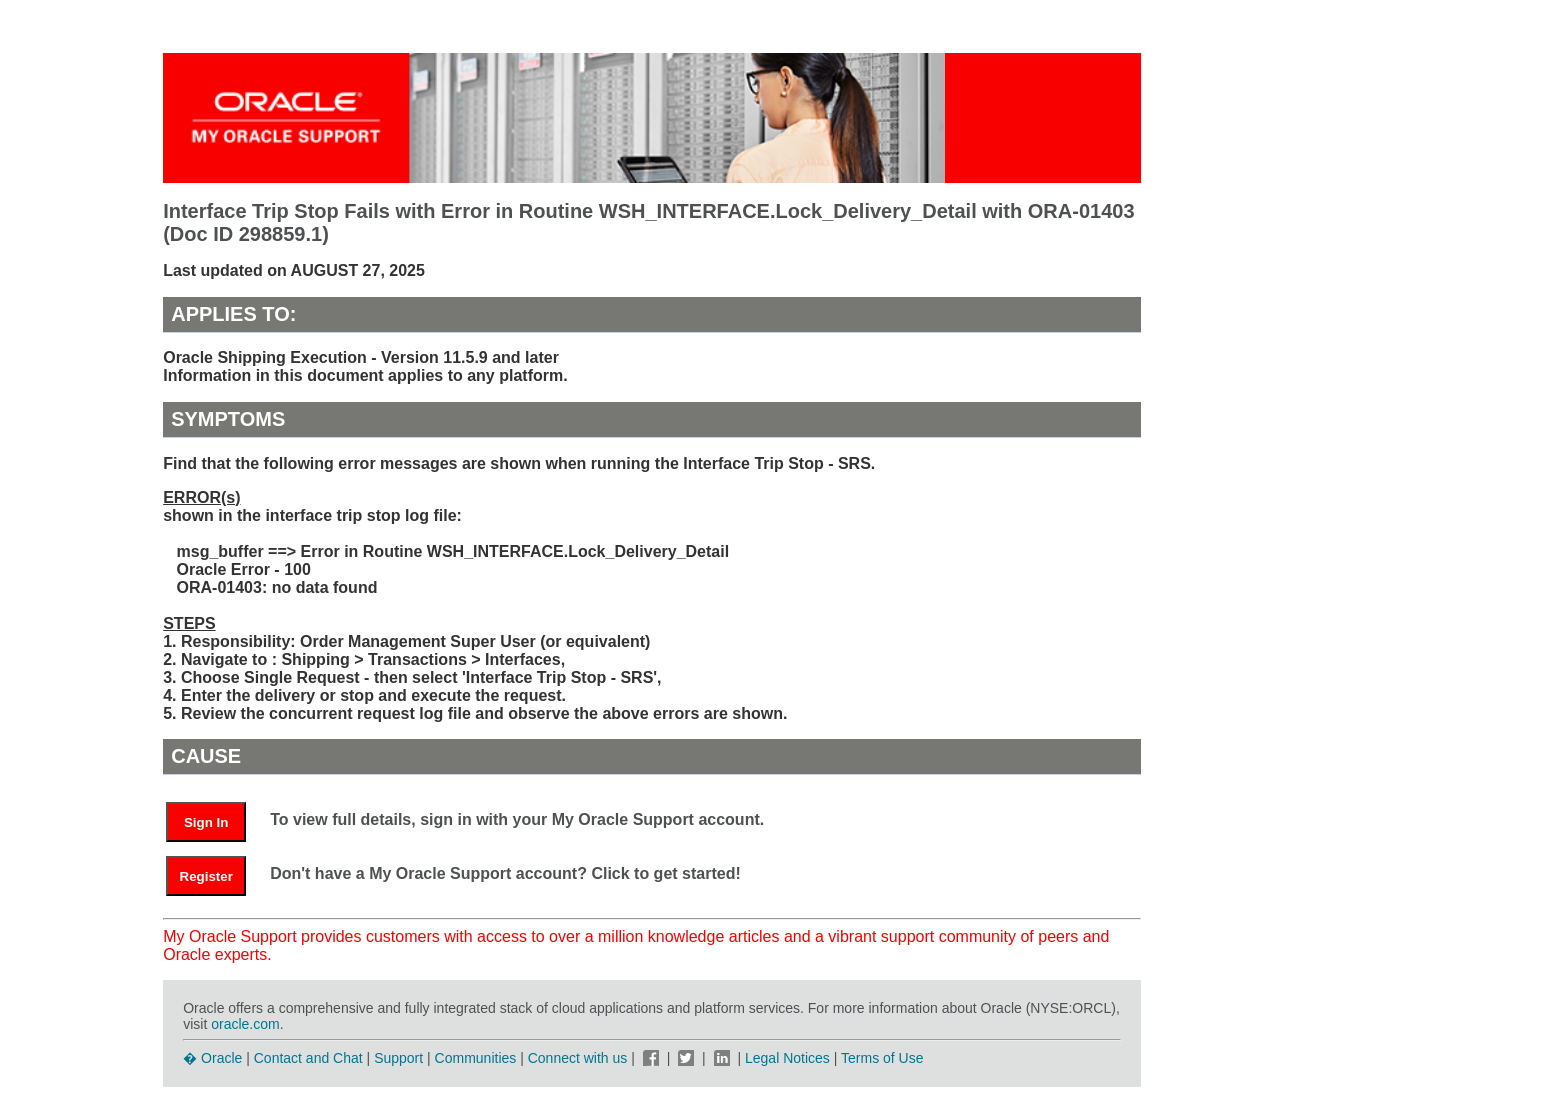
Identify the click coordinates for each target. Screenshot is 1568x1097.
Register (206, 876)
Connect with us (580, 1058)
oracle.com (245, 1024)
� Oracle (212, 1058)
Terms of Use (882, 1058)
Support (398, 1058)
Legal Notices (787, 1058)
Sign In (206, 822)
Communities (476, 1058)
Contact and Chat (308, 1058)
